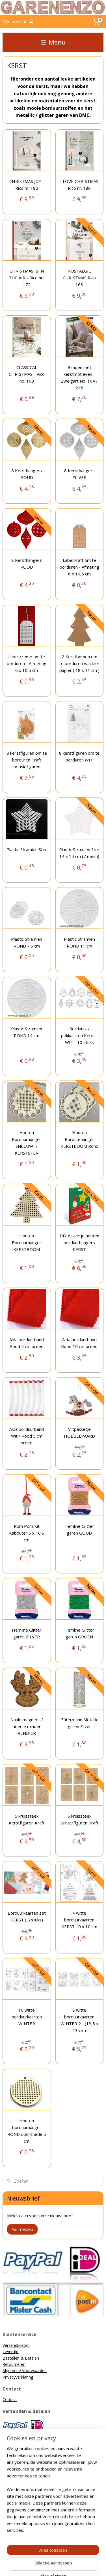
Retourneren (14, 2364)
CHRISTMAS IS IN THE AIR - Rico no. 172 (26, 277)
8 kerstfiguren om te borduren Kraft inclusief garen (27, 759)
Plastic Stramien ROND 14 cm (26, 1032)
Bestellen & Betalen (21, 2358)
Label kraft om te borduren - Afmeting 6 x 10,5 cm (79, 567)
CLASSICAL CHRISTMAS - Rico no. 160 (27, 374)
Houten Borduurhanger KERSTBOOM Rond (79, 1139)
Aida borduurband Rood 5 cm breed (26, 1343)
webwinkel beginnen (84, 2556)
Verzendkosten (16, 2345)
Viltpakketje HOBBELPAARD (79, 1432)
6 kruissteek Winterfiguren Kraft (79, 1819)
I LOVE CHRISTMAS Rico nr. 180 (79, 184)
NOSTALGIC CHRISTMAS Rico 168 (79, 277)
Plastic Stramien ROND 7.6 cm (26, 942)
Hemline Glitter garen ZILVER (27, 1633)
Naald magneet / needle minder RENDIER (26, 1726)
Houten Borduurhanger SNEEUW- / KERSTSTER (26, 1143)
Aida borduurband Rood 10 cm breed (79, 1343)
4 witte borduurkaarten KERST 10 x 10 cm (79, 1919)
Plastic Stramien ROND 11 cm (79, 942)
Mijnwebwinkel (62, 2566)
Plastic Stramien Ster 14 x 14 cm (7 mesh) (79, 853)
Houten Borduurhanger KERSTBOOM (26, 1242)
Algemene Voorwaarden (25, 2370)
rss (62, 2556)
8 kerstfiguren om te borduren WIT (79, 756)
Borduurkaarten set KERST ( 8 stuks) (27, 1916)
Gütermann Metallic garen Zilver (79, 1723)
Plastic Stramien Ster (27, 849)
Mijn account (18, 21)
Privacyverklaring (18, 2377)
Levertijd (10, 2351)
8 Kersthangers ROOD (26, 563)
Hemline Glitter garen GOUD (79, 1529)
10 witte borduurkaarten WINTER (27, 2016)
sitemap (51, 2556)
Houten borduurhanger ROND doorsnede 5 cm (26, 2131)
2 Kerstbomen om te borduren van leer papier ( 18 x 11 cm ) (79, 663)
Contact (10, 2399)
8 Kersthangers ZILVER (79, 474)
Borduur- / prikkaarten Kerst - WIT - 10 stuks (79, 1035)
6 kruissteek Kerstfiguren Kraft (27, 1819)
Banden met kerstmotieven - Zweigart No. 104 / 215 (79, 377)
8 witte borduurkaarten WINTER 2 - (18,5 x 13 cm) (79, 2020)
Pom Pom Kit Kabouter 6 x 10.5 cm (26, 1533)
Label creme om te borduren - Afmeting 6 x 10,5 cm (26, 663)
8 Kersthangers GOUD (26, 474)
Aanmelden (22, 2229)
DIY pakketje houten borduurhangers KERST (79, 1242)
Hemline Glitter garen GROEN (79, 1633)
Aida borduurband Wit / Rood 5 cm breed (26, 1436)
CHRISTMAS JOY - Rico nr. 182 (26, 184)
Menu (53, 42)
